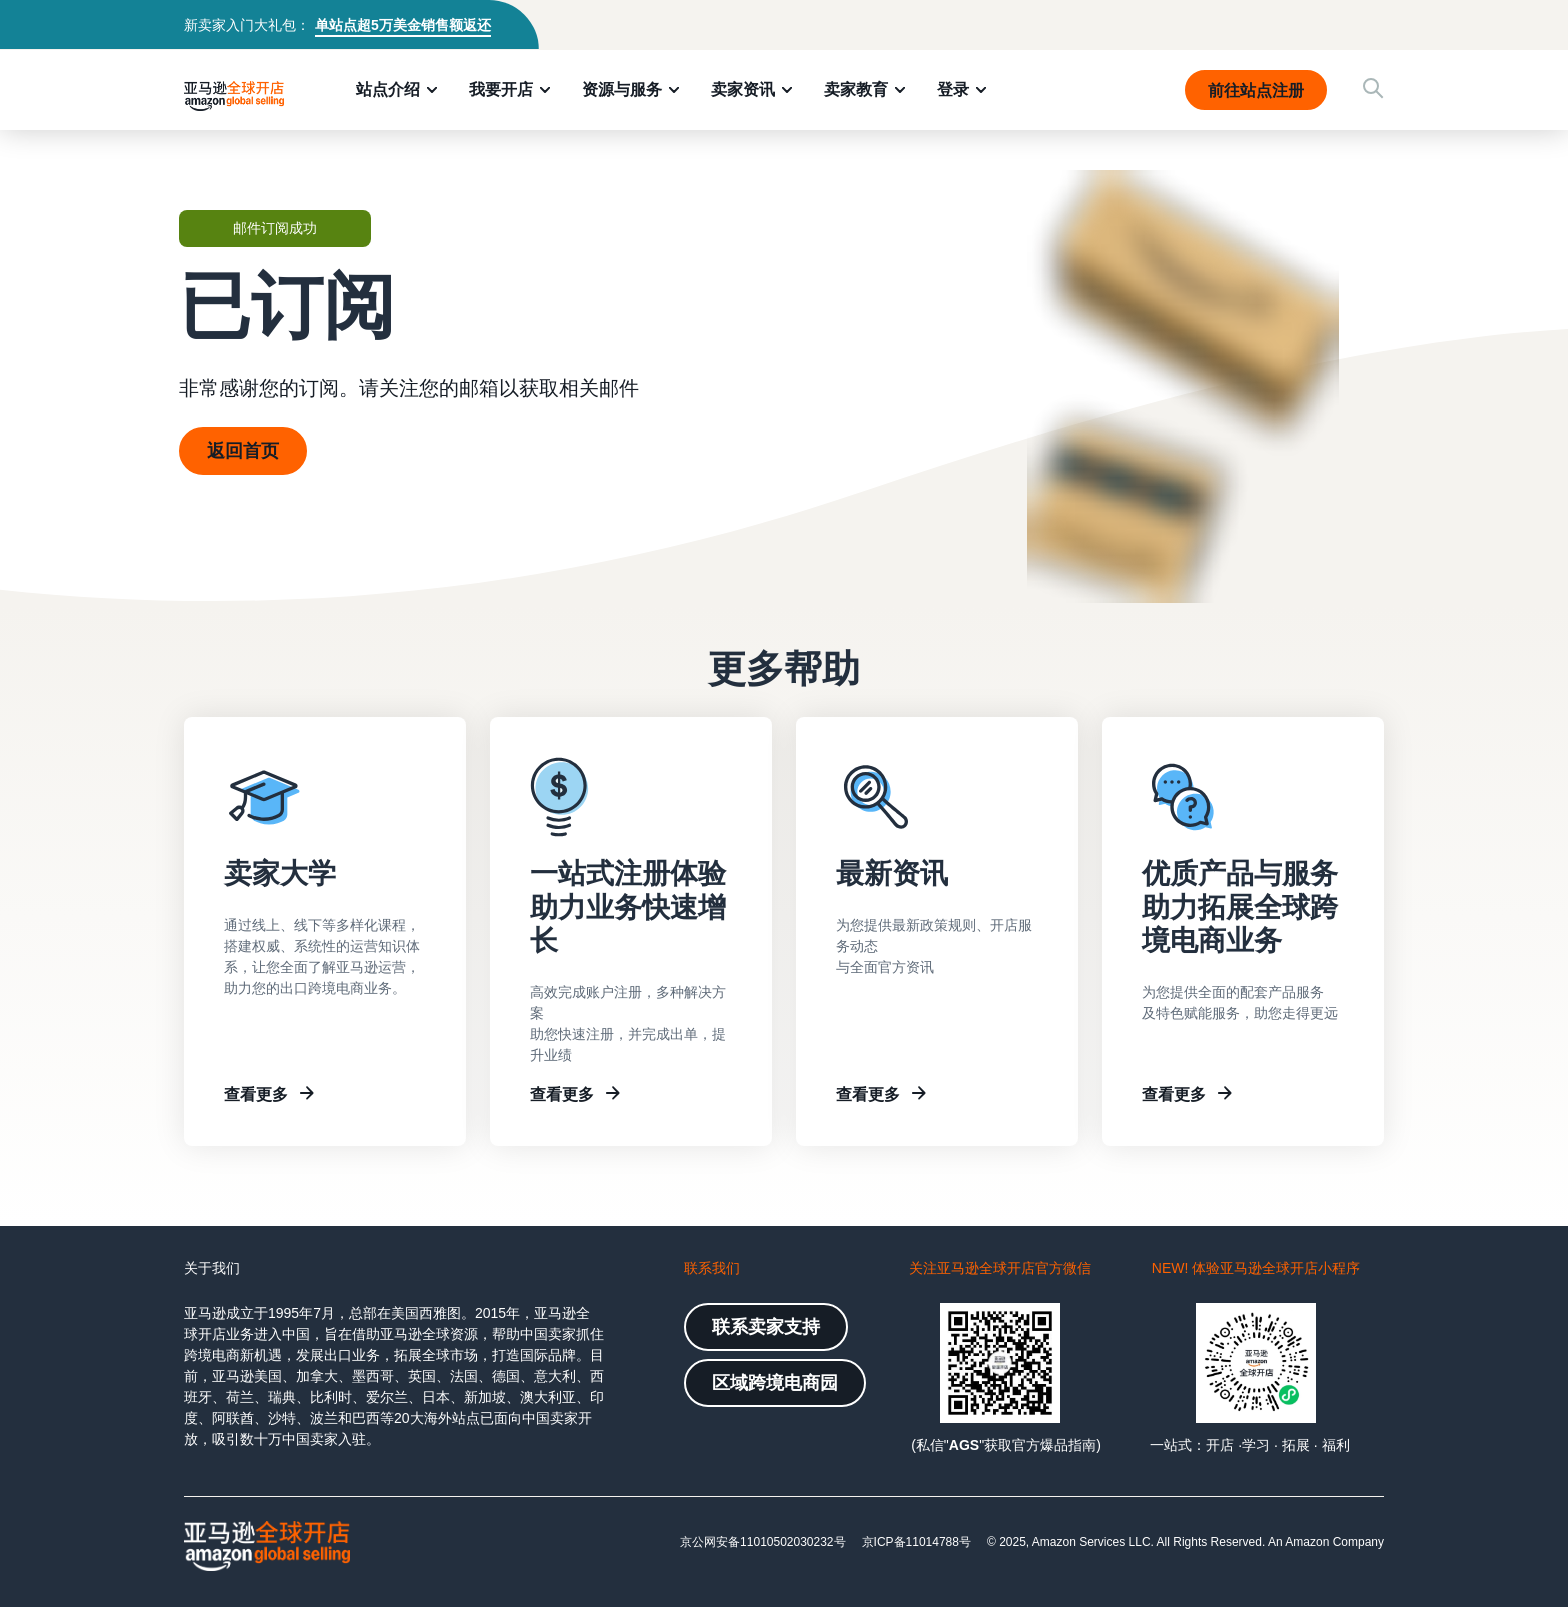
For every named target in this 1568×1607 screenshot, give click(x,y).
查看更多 (256, 1094)
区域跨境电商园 (775, 1383)
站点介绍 (388, 89)
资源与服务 (622, 89)
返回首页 (243, 451)
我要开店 (501, 89)
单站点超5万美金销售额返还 (403, 25)
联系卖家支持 (766, 1327)
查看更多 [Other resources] (1174, 1094)
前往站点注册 (1256, 90)
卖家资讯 (743, 89)
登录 (953, 89)
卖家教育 (856, 89)
